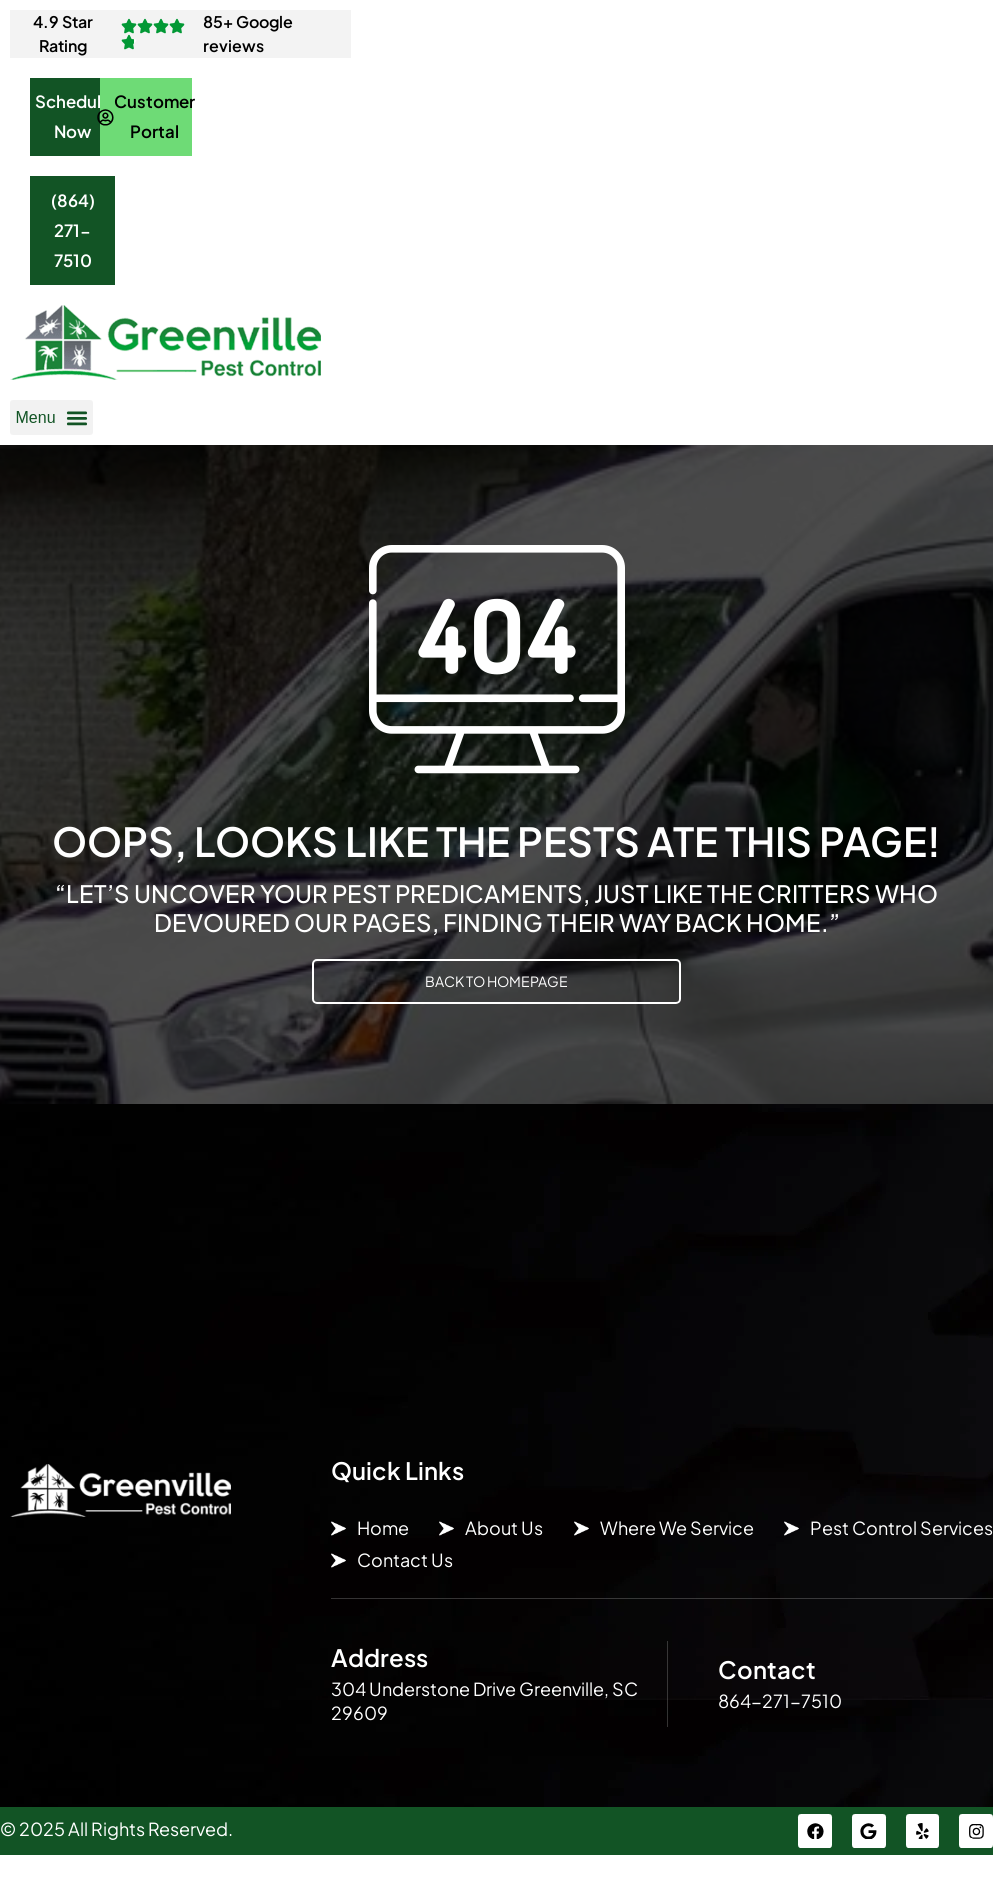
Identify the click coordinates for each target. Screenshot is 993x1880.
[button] (51, 440)
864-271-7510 (780, 1723)
